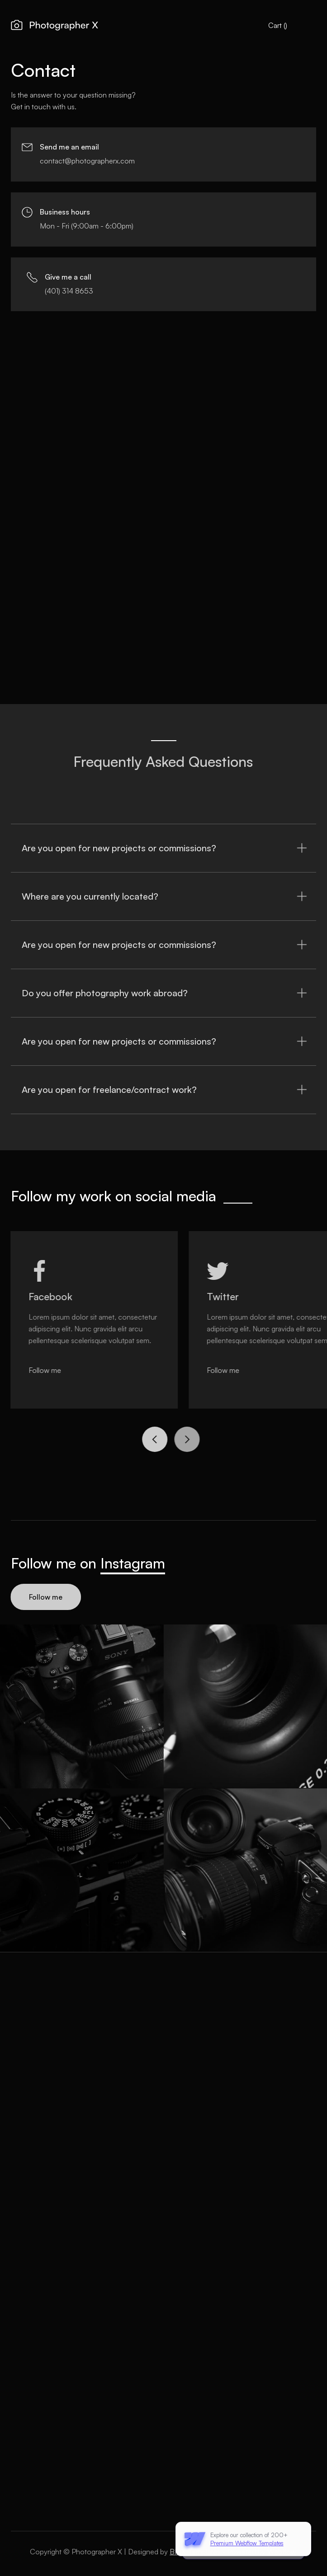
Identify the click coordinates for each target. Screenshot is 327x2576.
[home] (54, 25)
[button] (277, 25)
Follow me (44, 1596)
